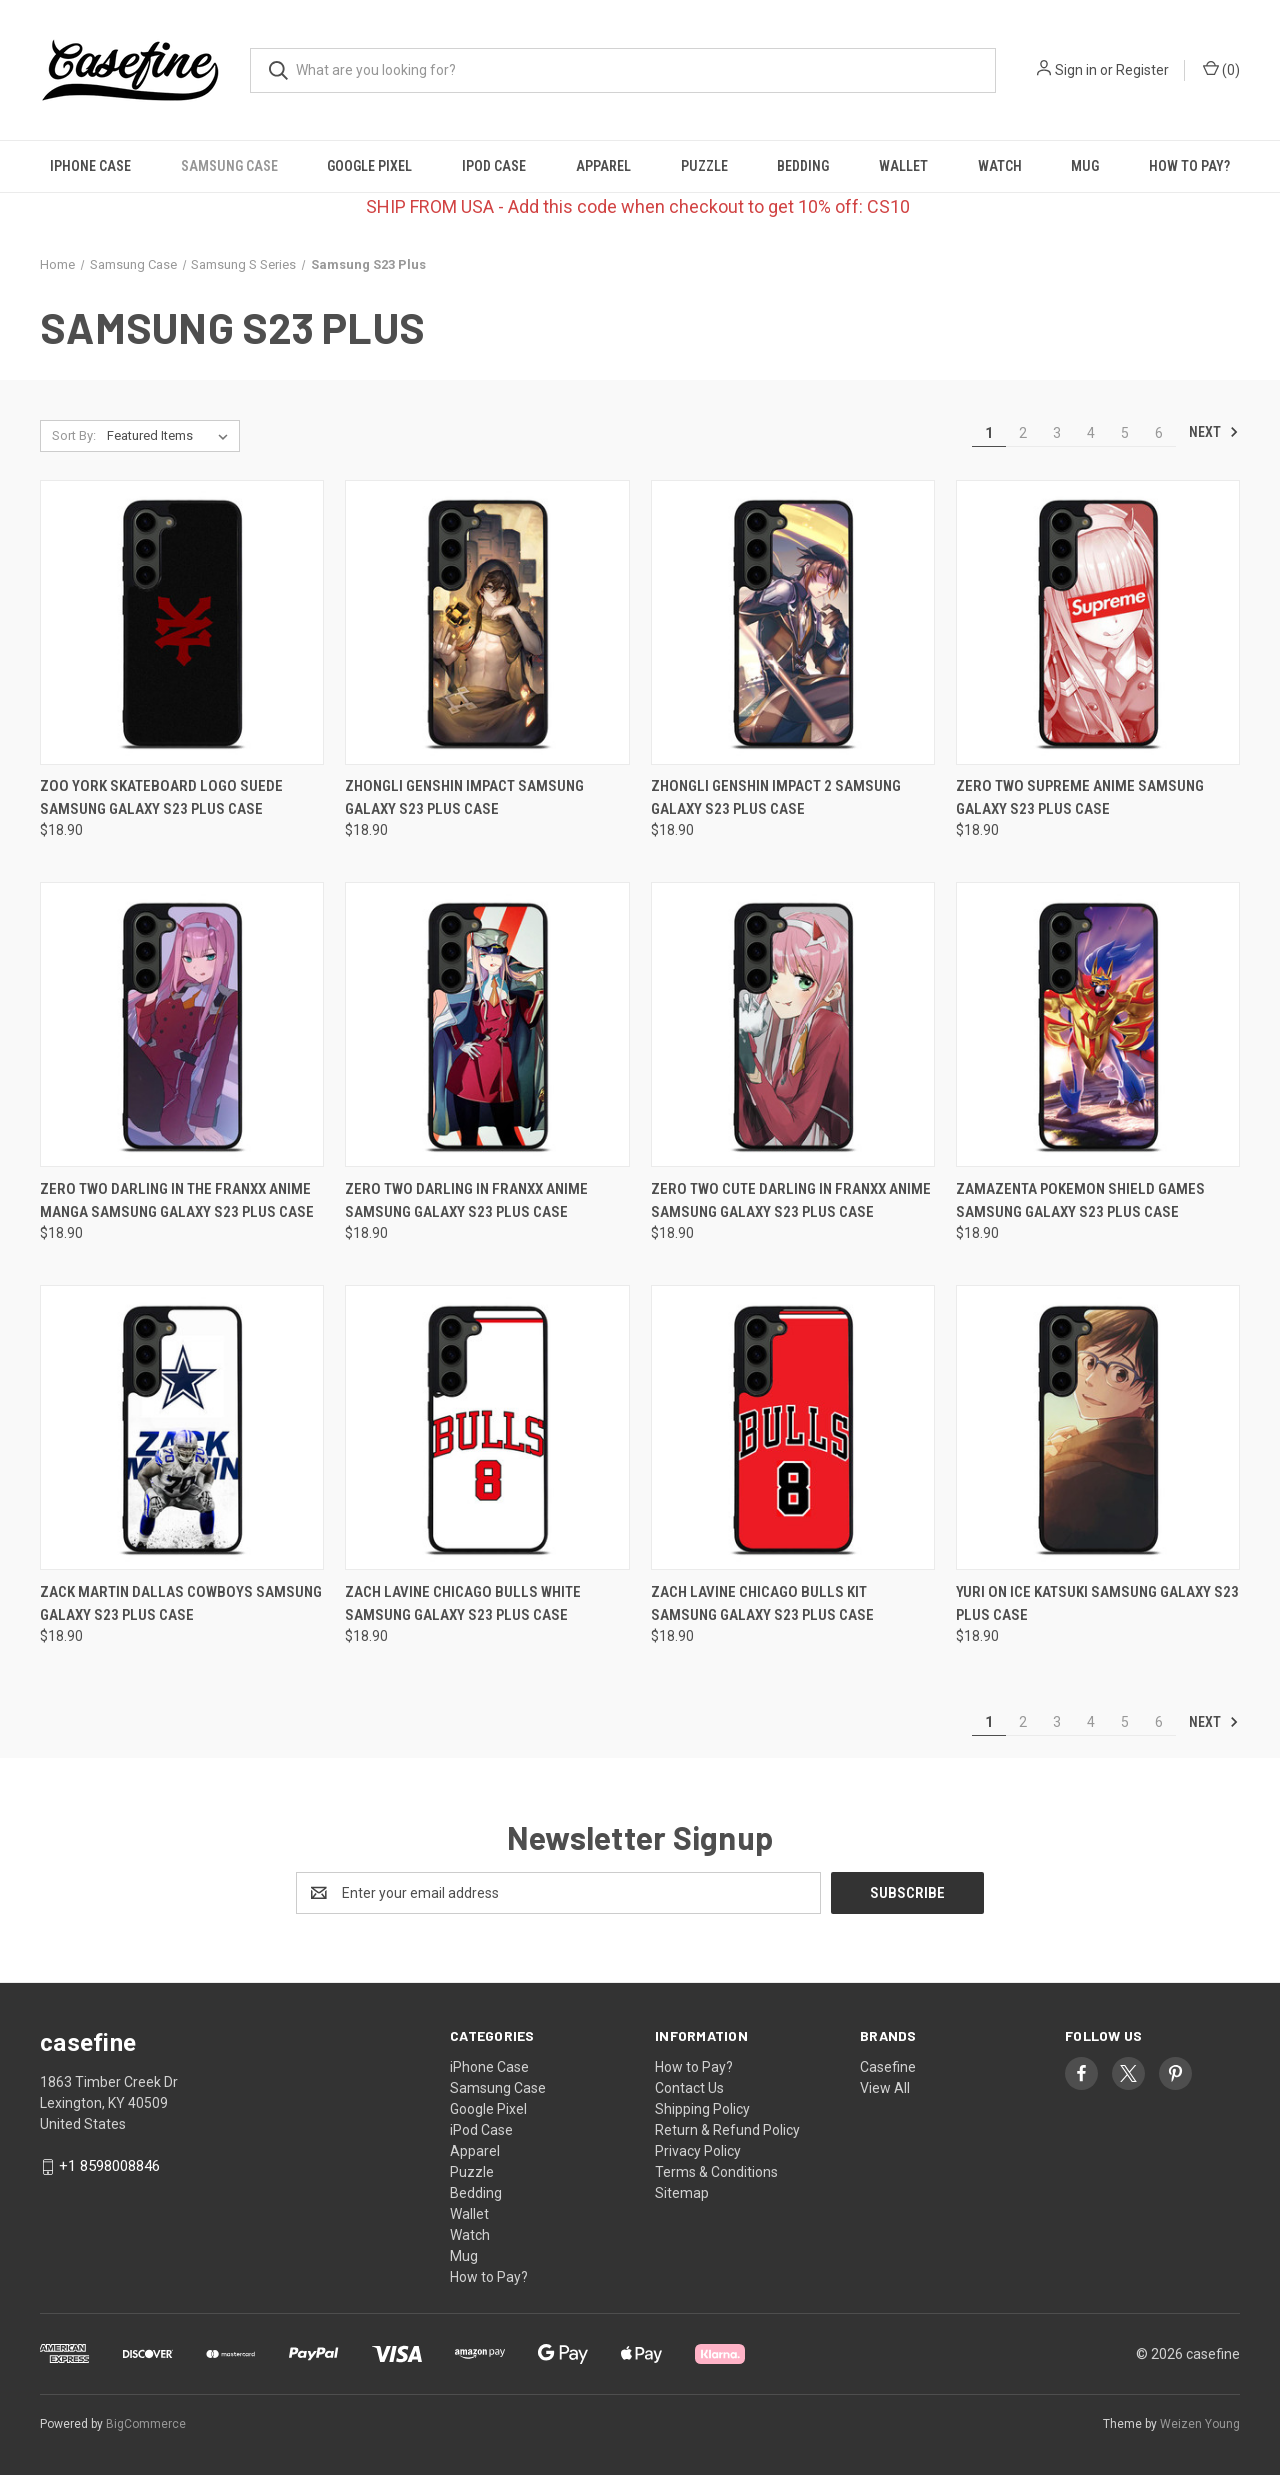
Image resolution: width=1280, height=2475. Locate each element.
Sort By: (74, 435)
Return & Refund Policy (727, 2130)
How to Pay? (1189, 166)
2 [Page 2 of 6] (1023, 433)
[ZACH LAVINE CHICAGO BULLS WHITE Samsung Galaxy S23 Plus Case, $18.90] (487, 1427)
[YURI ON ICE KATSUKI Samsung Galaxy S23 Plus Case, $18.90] (1098, 1427)
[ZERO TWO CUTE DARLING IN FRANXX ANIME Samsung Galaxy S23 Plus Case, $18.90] (793, 1024)
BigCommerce (146, 2424)
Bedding (803, 166)
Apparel (603, 166)
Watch (1000, 166)
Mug (1085, 166)
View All (885, 2088)
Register (1142, 70)
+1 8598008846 (109, 2166)
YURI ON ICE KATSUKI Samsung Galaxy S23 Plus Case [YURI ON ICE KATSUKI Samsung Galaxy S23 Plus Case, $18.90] (1097, 1603)
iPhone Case (90, 166)
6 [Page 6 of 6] (1159, 433)
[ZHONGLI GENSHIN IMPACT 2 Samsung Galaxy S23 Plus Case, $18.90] (793, 622)
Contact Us (689, 2088)
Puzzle (704, 166)
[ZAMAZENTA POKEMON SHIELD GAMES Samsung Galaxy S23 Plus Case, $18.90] (1098, 1024)
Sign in (1076, 70)
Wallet (903, 166)
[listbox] (171, 436)
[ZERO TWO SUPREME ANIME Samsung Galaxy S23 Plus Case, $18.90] (1098, 622)
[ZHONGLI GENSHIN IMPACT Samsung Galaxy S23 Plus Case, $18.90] (487, 622)
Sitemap (682, 2193)
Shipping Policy (702, 2109)
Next (1214, 432)
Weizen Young (1200, 2424)
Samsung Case (229, 166)
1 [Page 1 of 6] (989, 433)
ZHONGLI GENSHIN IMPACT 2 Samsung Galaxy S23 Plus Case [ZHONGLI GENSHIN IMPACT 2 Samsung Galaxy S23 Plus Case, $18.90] (776, 797)
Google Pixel (369, 166)
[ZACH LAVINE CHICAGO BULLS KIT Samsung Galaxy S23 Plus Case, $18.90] (793, 1427)
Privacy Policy (698, 2151)
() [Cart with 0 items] (1221, 69)
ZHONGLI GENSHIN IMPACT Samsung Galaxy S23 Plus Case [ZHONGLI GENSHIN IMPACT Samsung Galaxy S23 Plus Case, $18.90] (464, 797)
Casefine (888, 2067)
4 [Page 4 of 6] (1091, 433)
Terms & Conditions (716, 2172)
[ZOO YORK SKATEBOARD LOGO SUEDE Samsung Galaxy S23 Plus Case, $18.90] (182, 622)
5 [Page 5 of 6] (1125, 433)
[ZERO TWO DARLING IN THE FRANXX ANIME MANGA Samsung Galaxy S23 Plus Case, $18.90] (182, 1024)
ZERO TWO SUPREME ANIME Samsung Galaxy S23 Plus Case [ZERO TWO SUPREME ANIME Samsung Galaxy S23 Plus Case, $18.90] (1080, 797)
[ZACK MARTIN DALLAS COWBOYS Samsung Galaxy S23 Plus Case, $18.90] (182, 1427)
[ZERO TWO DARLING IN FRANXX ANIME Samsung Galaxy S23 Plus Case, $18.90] (487, 1024)
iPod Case (494, 166)
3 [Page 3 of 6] (1057, 433)
